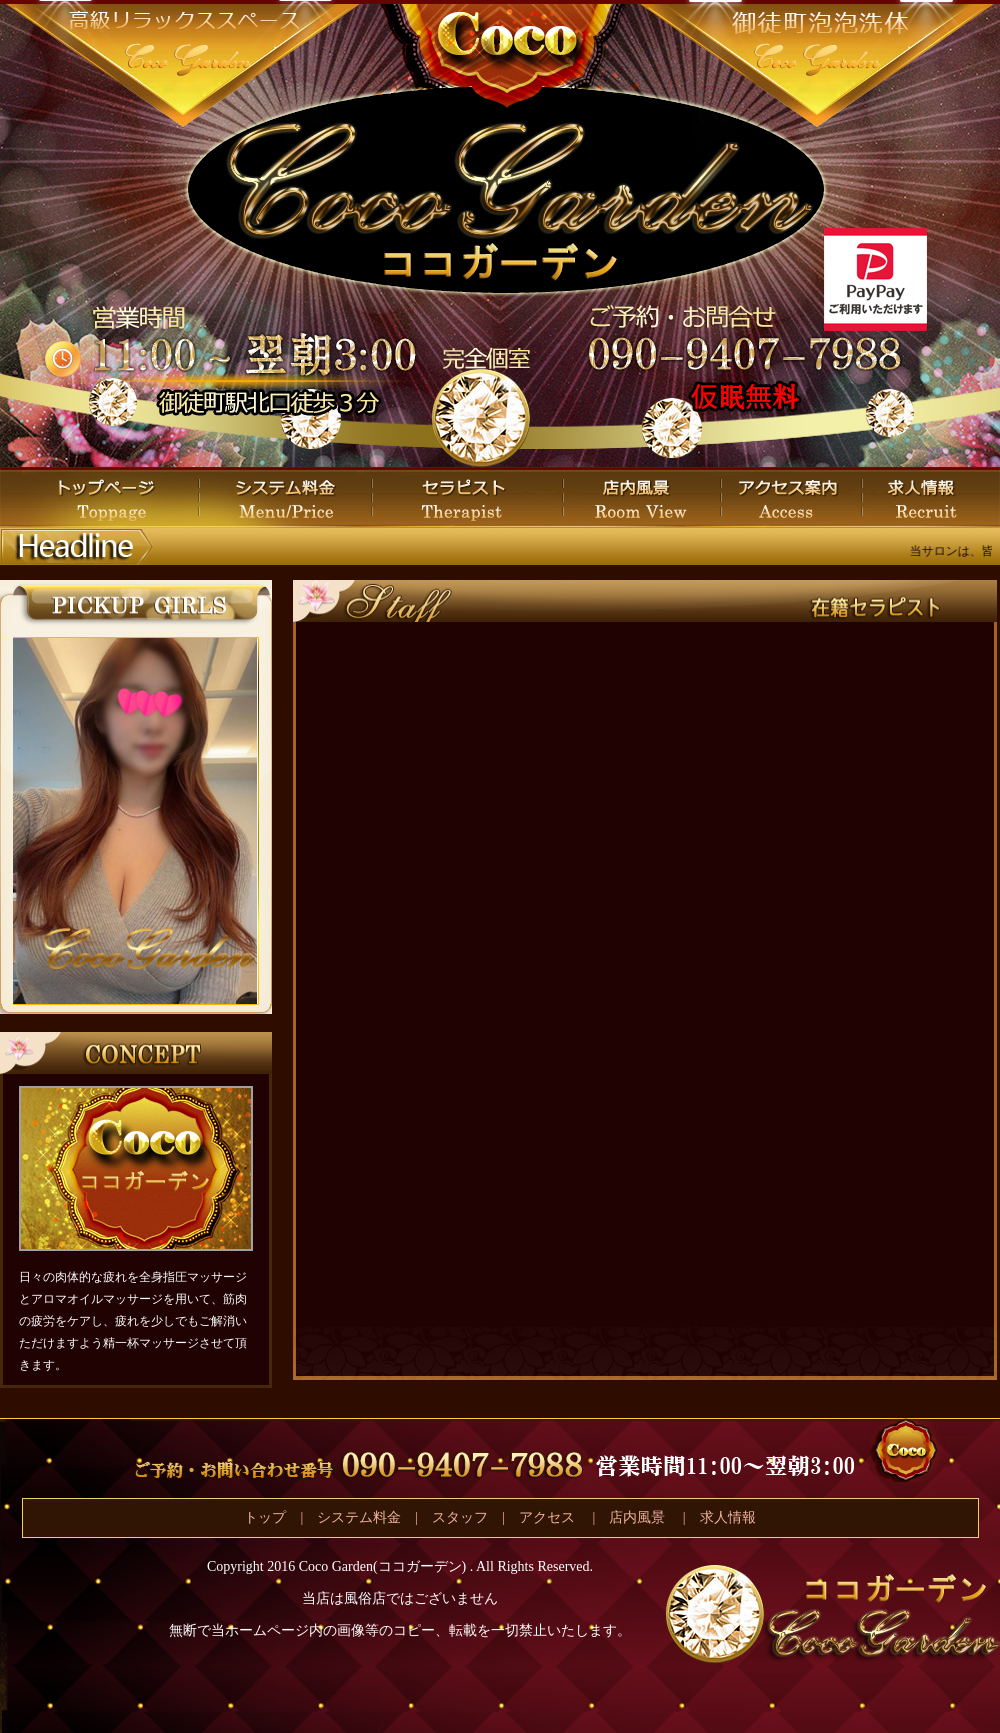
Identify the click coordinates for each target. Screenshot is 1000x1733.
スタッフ (460, 1517)
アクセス (549, 1517)
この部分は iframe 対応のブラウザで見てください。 (135, 821)
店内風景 (637, 1517)
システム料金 (359, 1517)
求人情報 (728, 1517)
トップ (265, 1517)
